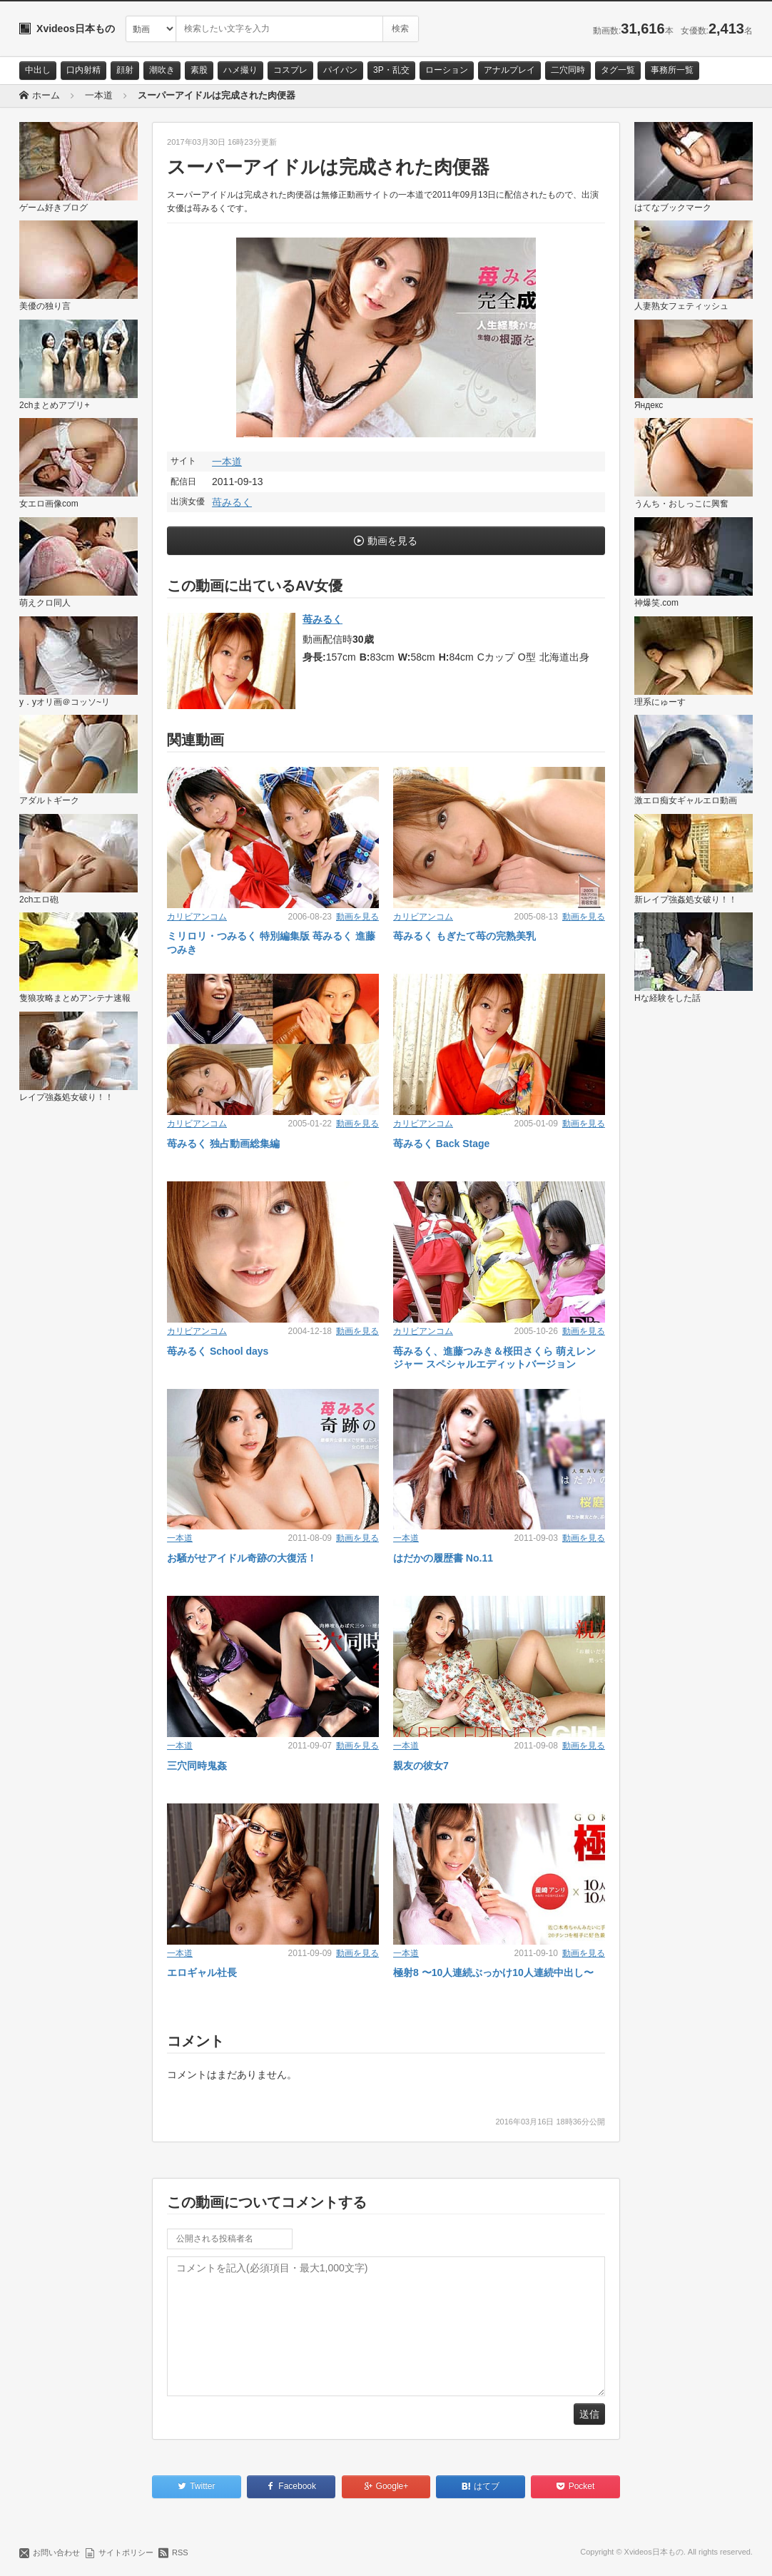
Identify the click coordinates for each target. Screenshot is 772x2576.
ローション (446, 70)
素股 (199, 70)
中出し (38, 70)
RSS (180, 2552)
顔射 (124, 70)
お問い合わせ (56, 2552)
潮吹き (162, 70)
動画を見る (392, 540)
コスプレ (290, 70)
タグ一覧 (618, 70)
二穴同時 (568, 70)
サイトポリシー (125, 2552)
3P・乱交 (391, 70)
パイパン (340, 70)
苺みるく (232, 502)
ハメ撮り (240, 70)
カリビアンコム (197, 917)
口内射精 (83, 70)
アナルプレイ (509, 70)
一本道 (227, 461)
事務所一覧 (672, 70)
